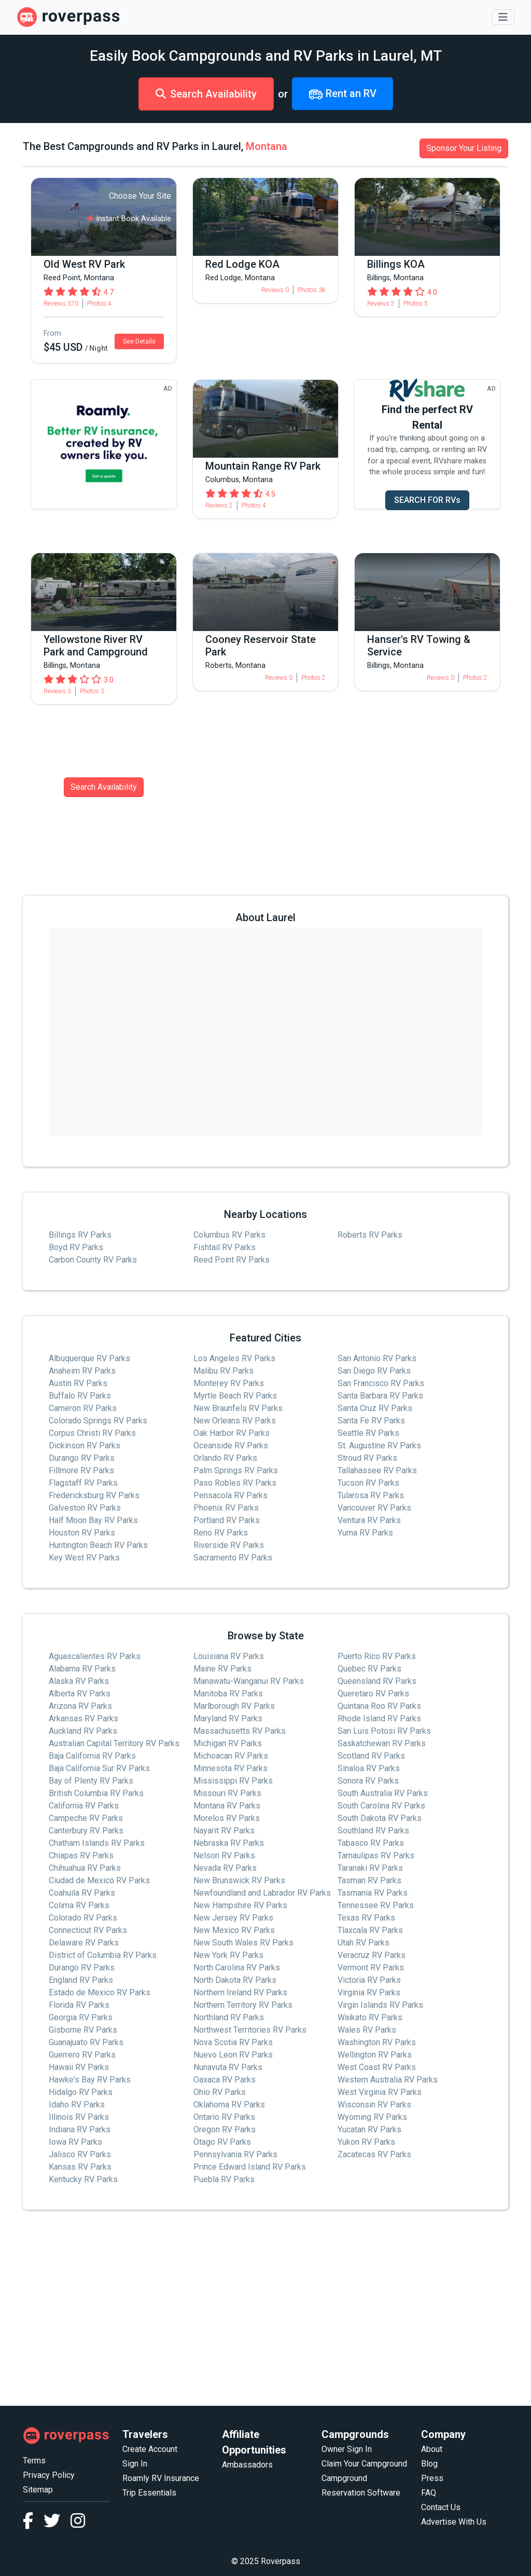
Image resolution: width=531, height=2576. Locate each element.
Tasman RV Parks (369, 1880)
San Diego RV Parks (374, 1371)
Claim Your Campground (364, 2464)
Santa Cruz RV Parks (375, 1408)
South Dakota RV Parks (380, 1818)
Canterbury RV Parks (86, 1830)
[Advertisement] (265, 2308)
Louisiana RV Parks (228, 1656)
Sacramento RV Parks (232, 1558)
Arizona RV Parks (80, 1706)
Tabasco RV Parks (371, 1843)
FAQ (428, 2493)
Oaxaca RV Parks (224, 2080)
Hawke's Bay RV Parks (90, 2080)
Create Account (149, 2449)
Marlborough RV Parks (234, 1706)
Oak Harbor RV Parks (231, 1433)
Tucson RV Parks (368, 1483)
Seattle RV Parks (368, 1433)
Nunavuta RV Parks (227, 2067)
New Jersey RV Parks (233, 1918)
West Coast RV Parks (377, 2067)
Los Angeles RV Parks (234, 1358)
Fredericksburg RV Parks (94, 1495)
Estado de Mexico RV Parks (99, 1992)
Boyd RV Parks (76, 1247)
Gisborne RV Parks (83, 2030)
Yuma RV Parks (365, 1533)
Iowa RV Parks (75, 2142)
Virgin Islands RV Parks (380, 2005)
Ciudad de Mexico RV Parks (99, 1880)
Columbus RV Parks (229, 1235)
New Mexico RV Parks (234, 1930)
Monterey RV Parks (228, 1383)
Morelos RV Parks (226, 1818)
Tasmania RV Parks (373, 1893)
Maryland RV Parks (227, 1718)
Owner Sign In (347, 2449)
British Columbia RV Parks (96, 1793)
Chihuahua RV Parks (85, 1868)
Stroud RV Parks (367, 1458)
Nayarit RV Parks (224, 1830)
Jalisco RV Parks (80, 2154)
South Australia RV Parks (383, 1793)
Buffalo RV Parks (80, 1396)
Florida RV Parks (79, 2005)
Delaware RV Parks (84, 1943)
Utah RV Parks (363, 1943)
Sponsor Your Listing (463, 148)
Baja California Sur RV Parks (99, 1768)
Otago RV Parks (222, 2142)
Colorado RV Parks (83, 1918)
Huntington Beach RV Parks (98, 1545)
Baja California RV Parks (92, 1756)
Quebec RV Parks (369, 1669)
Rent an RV (342, 94)
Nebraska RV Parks (228, 1843)
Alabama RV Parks (82, 1669)
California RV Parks (84, 1806)
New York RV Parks (228, 1955)
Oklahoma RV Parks (229, 2104)
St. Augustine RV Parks (379, 1445)
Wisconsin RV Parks (374, 2104)
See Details (139, 341)
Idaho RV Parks (77, 2104)
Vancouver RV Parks (374, 1508)
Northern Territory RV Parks (242, 2005)
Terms (34, 2460)
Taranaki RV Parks (370, 1868)
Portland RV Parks (226, 1520)
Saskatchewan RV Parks (382, 1743)
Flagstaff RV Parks (83, 1483)
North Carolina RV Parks (236, 1967)
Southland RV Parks (373, 1830)
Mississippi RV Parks (233, 1781)
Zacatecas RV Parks (374, 2154)
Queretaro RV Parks (373, 1693)
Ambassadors (247, 2465)
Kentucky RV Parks (83, 2179)
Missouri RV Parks (227, 1793)
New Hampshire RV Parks (240, 1905)
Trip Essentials (149, 2493)
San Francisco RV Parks (381, 1383)
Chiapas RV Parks (81, 1855)
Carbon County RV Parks (93, 1260)
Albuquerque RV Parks (89, 1358)
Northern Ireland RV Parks (240, 1992)
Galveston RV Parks (85, 1508)
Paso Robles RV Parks (234, 1483)
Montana (266, 146)
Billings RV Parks (80, 1235)
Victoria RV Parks (369, 1980)
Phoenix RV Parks (226, 1508)
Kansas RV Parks (80, 2167)
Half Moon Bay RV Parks (93, 1520)
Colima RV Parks (79, 1905)
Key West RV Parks (84, 1558)
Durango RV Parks (82, 1458)
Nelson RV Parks (224, 1855)
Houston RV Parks (82, 1533)
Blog (429, 2464)
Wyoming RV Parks (372, 2117)
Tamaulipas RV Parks (376, 1855)
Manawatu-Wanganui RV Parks (248, 1681)
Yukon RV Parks (366, 2142)
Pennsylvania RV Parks (235, 2154)
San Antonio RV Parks (377, 1358)
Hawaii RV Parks (79, 2067)
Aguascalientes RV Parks (95, 1656)
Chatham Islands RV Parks (97, 1843)
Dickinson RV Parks (84, 1445)
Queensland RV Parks (377, 1681)
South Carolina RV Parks (381, 1806)
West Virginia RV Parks (380, 2092)
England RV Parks (81, 1980)
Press (432, 2478)
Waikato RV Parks (370, 2017)
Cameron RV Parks (83, 1408)
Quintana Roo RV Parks (379, 1706)
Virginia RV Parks (369, 1992)
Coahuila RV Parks (82, 1893)
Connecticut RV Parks (88, 1930)
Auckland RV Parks (83, 1731)
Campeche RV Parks (86, 1818)
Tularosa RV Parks (371, 1495)
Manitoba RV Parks (228, 1693)
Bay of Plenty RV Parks (91, 1781)
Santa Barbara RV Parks (380, 1396)
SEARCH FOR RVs (427, 500)
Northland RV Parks (228, 2017)
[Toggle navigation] (503, 17)
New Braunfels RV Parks (238, 1408)
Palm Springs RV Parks (235, 1470)
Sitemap (38, 2490)
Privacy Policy (49, 2475)
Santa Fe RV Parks (371, 1421)
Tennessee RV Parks (376, 1905)
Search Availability (206, 94)
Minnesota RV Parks (230, 1768)
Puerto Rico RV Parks (377, 1656)
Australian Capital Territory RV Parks (114, 1743)
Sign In (134, 2464)
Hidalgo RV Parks (81, 2092)
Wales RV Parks (367, 2030)
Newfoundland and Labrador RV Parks (262, 1893)
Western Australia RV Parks (388, 2080)
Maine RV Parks (222, 1669)
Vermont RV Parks (371, 1967)
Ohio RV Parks (219, 2092)
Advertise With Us (453, 2522)
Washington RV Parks (377, 2042)
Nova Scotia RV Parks (233, 2042)
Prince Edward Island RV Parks (249, 2167)
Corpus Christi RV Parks (92, 1433)
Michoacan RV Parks (230, 1756)
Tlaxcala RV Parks (370, 1930)
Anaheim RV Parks (82, 1371)
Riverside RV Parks (228, 1545)
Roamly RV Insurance (160, 2478)
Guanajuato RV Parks (86, 2042)
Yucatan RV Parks (369, 2129)
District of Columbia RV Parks (103, 1955)
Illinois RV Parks (79, 2117)
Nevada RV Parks (225, 1868)
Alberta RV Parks (79, 1693)
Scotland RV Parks (371, 1756)
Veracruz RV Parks (372, 1955)
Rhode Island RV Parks (379, 1718)
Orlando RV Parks (225, 1458)
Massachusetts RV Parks (239, 1731)
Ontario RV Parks (224, 2117)
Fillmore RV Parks (81, 1470)
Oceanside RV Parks (230, 1445)
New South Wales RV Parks (243, 1943)
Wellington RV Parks (375, 2055)
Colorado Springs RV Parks (98, 1421)
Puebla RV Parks (224, 2179)
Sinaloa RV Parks (369, 1768)
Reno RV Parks (220, 1533)
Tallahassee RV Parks (377, 1470)
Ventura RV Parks (369, 1520)
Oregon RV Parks (224, 2129)
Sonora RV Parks (368, 1781)
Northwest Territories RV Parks (249, 2030)
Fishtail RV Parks (224, 1247)
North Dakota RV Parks (234, 1980)
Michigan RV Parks (227, 1743)
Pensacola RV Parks (230, 1495)
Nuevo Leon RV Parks (233, 2055)
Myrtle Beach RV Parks (235, 1396)
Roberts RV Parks (370, 1235)
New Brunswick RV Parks (239, 1880)
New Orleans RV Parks (234, 1421)
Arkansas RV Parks (83, 1718)
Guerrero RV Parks (82, 2055)
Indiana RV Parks (79, 2129)
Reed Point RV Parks (231, 1260)
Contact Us (440, 2507)
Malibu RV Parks (223, 1371)
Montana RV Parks (226, 1806)
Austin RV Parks (78, 1383)
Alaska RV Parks (79, 1681)
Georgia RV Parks (81, 2017)
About (431, 2449)
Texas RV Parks (366, 1918)
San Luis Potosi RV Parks (384, 1731)
